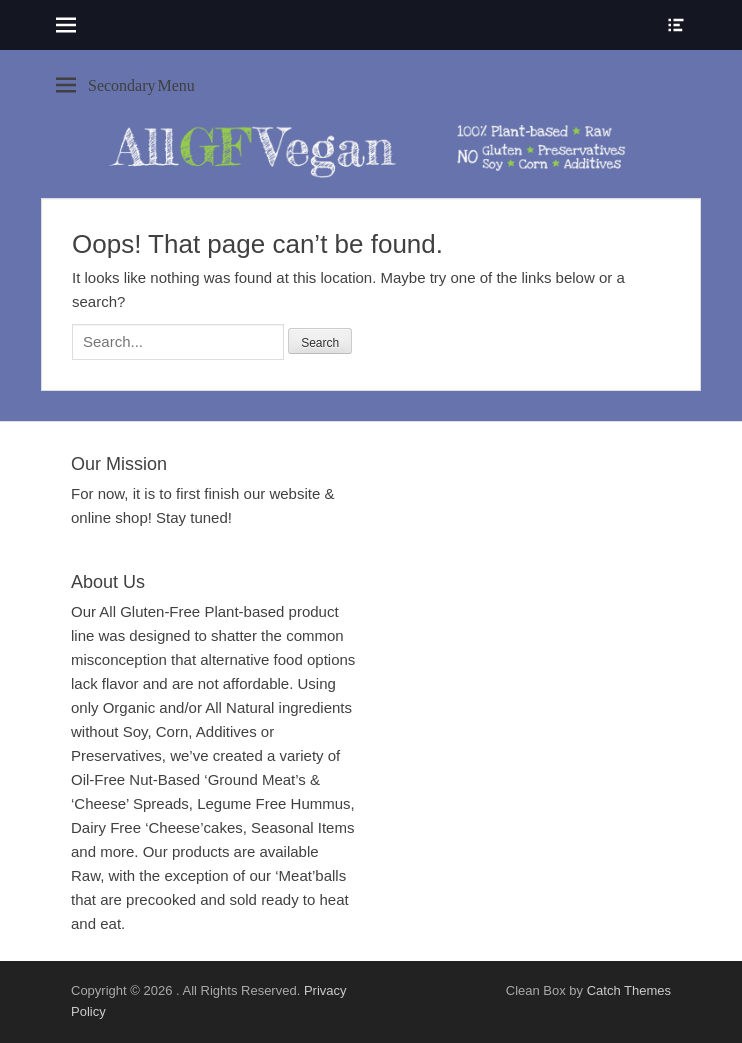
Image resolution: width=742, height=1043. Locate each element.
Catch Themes (629, 990)
